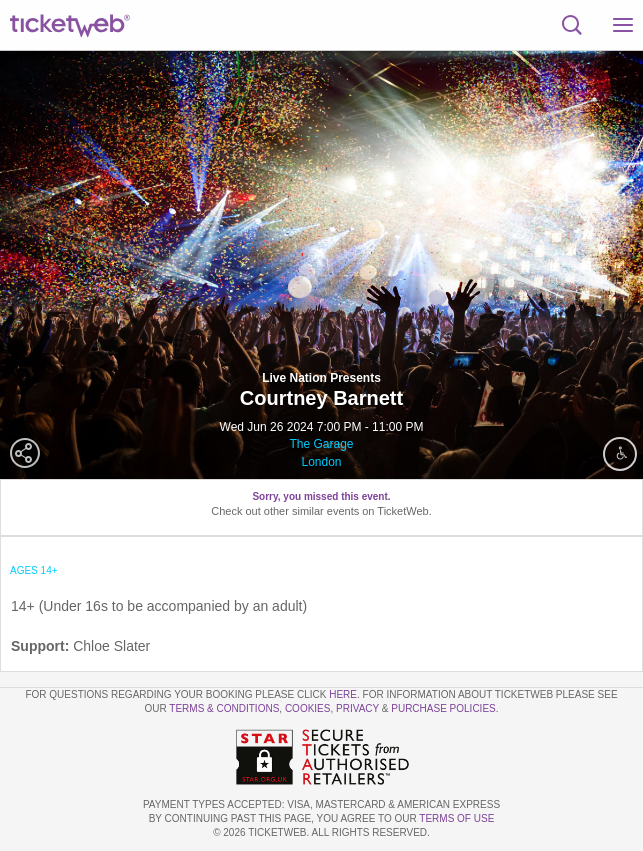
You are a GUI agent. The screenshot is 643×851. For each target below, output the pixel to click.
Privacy (357, 708)
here (343, 694)
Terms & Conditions (224, 708)
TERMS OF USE (456, 818)
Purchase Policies (443, 708)
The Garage (321, 444)
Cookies (308, 708)
